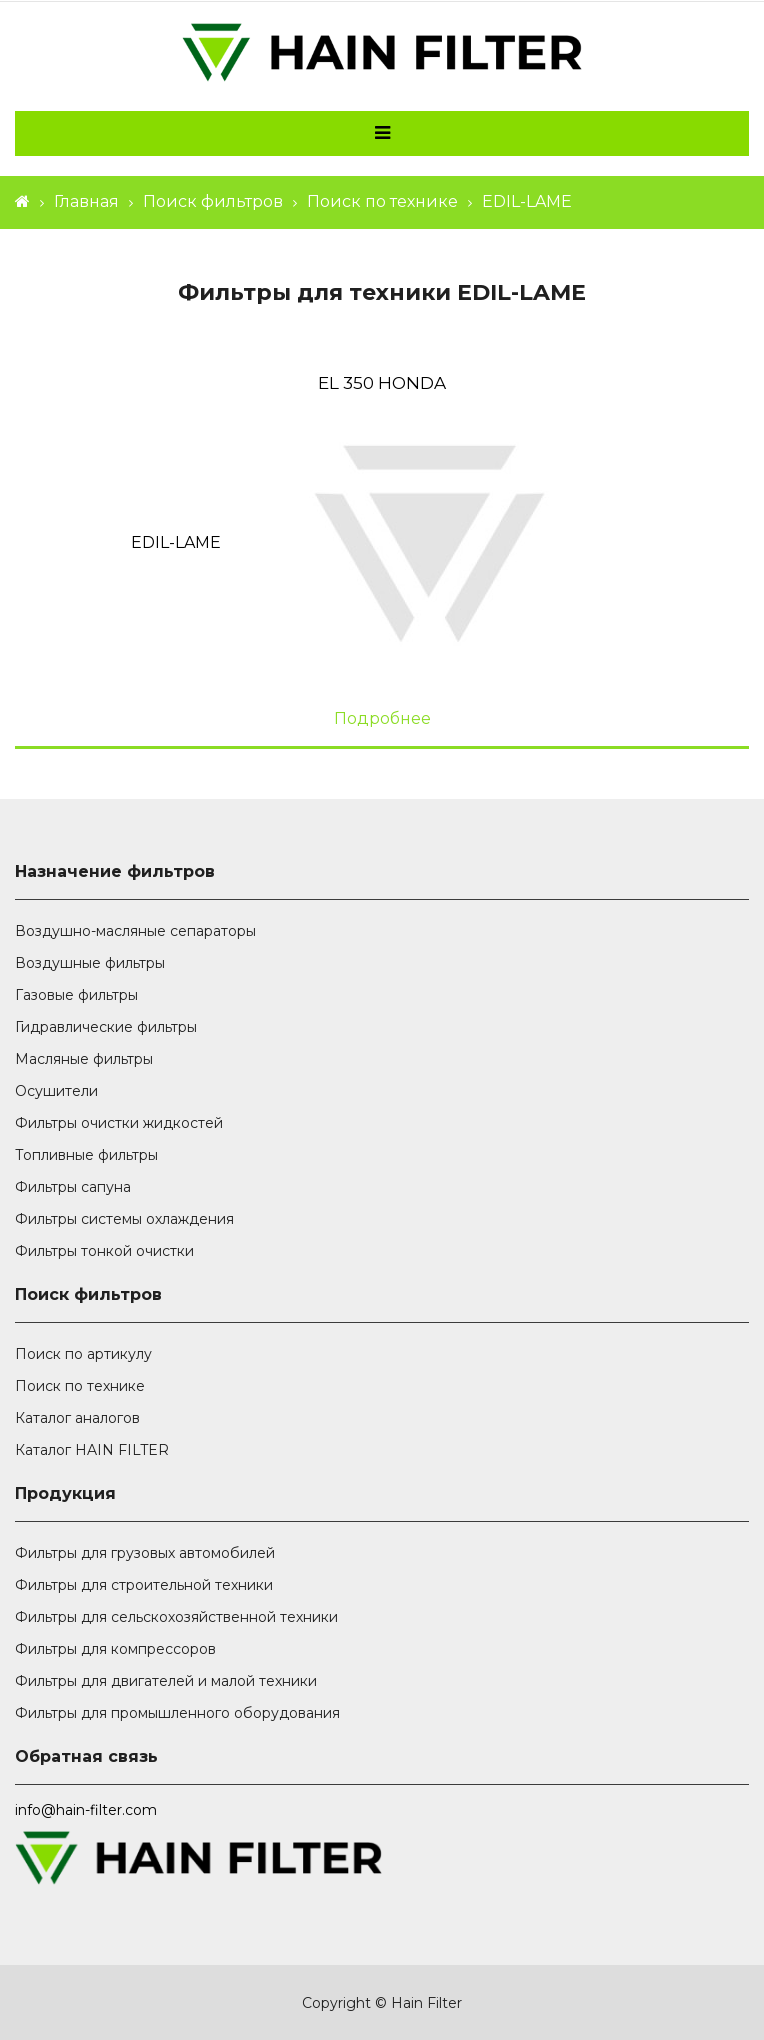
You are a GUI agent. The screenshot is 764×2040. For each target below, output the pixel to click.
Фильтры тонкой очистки (104, 1251)
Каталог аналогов (77, 1418)
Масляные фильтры (84, 1059)
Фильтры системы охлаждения (124, 1219)
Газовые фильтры (76, 995)
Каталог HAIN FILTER (92, 1450)
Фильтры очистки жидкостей (119, 1123)
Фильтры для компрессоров (115, 1649)
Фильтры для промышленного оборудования (177, 1713)
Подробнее (382, 718)
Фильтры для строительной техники (144, 1585)
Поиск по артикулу (83, 1354)
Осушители (56, 1091)
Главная (86, 201)
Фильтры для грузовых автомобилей (145, 1553)
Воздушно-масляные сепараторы (135, 931)
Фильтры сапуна (73, 1187)
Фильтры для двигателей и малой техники (166, 1681)
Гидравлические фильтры (106, 1027)
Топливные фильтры (86, 1155)
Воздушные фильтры (90, 963)
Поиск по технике (382, 201)
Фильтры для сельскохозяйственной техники (176, 1617)
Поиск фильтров (213, 201)
